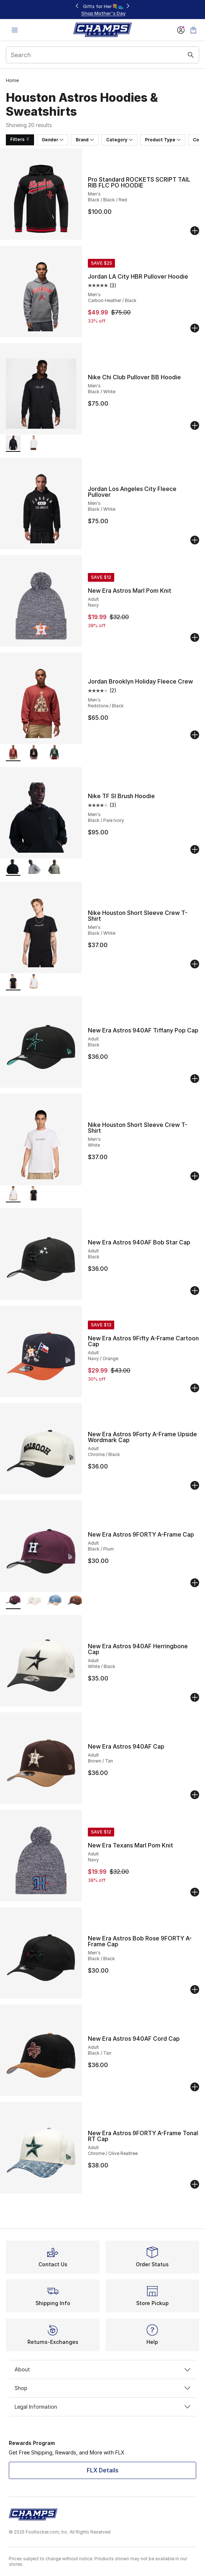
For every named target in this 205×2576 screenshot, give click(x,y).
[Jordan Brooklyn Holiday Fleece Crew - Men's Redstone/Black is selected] (13, 753)
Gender (52, 139)
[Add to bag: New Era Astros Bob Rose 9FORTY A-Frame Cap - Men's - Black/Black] (194, 1989)
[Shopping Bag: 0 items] (193, 30)
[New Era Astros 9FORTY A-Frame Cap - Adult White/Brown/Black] (74, 1601)
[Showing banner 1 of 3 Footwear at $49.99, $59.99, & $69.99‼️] (102, 9)
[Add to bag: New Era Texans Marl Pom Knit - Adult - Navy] (194, 1892)
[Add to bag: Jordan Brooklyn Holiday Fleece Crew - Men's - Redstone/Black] (194, 734)
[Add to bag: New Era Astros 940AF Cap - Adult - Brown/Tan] (194, 1794)
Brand (85, 139)
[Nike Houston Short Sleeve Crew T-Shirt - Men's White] (33, 982)
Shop (102, 2388)
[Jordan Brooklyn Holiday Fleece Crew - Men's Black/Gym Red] (33, 753)
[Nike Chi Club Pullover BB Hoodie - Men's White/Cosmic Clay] (33, 443)
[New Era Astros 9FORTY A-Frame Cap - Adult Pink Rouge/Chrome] (33, 1601)
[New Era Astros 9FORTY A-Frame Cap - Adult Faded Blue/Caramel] (54, 1601)
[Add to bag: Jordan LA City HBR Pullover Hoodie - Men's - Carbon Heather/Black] (194, 328)
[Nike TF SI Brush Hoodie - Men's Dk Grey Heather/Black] (33, 867)
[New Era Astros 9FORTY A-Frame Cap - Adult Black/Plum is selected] (13, 1601)
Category (119, 139)
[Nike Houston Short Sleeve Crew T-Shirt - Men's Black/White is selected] (13, 982)
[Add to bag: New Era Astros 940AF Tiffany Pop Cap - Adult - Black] (194, 1078)
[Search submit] (191, 55)
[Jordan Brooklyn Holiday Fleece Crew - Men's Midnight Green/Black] (54, 753)
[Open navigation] (14, 30)
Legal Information (102, 2407)
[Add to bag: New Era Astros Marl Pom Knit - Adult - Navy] (194, 637)
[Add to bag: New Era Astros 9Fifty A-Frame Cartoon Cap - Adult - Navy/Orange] (194, 1388)
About (102, 2369)
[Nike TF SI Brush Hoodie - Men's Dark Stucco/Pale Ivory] (54, 867)
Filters (20, 139)
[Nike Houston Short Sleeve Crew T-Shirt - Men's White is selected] (13, 1194)
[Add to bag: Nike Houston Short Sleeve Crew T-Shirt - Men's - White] (194, 1176)
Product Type (162, 139)
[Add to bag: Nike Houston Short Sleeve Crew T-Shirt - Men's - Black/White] (194, 964)
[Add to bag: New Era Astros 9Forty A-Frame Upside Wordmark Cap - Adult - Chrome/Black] (194, 1485)
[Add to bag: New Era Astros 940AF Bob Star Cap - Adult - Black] (194, 1290)
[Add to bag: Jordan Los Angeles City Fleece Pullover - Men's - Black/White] (194, 540)
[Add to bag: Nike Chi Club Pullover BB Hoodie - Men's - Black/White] (194, 425)
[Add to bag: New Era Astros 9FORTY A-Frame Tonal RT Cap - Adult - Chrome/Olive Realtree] (194, 2184)
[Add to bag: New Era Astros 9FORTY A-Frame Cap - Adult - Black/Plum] (194, 1582)
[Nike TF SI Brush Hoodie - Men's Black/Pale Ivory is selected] (13, 867)
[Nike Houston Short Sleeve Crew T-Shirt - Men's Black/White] (33, 1194)
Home (12, 80)
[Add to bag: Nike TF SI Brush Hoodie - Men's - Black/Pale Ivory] (194, 849)
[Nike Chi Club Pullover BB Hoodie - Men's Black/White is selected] (13, 443)
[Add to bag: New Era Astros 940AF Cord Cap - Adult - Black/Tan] (194, 2086)
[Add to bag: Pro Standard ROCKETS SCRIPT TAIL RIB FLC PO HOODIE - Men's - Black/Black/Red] (194, 230)
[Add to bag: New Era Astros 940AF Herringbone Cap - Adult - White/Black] (194, 1697)
